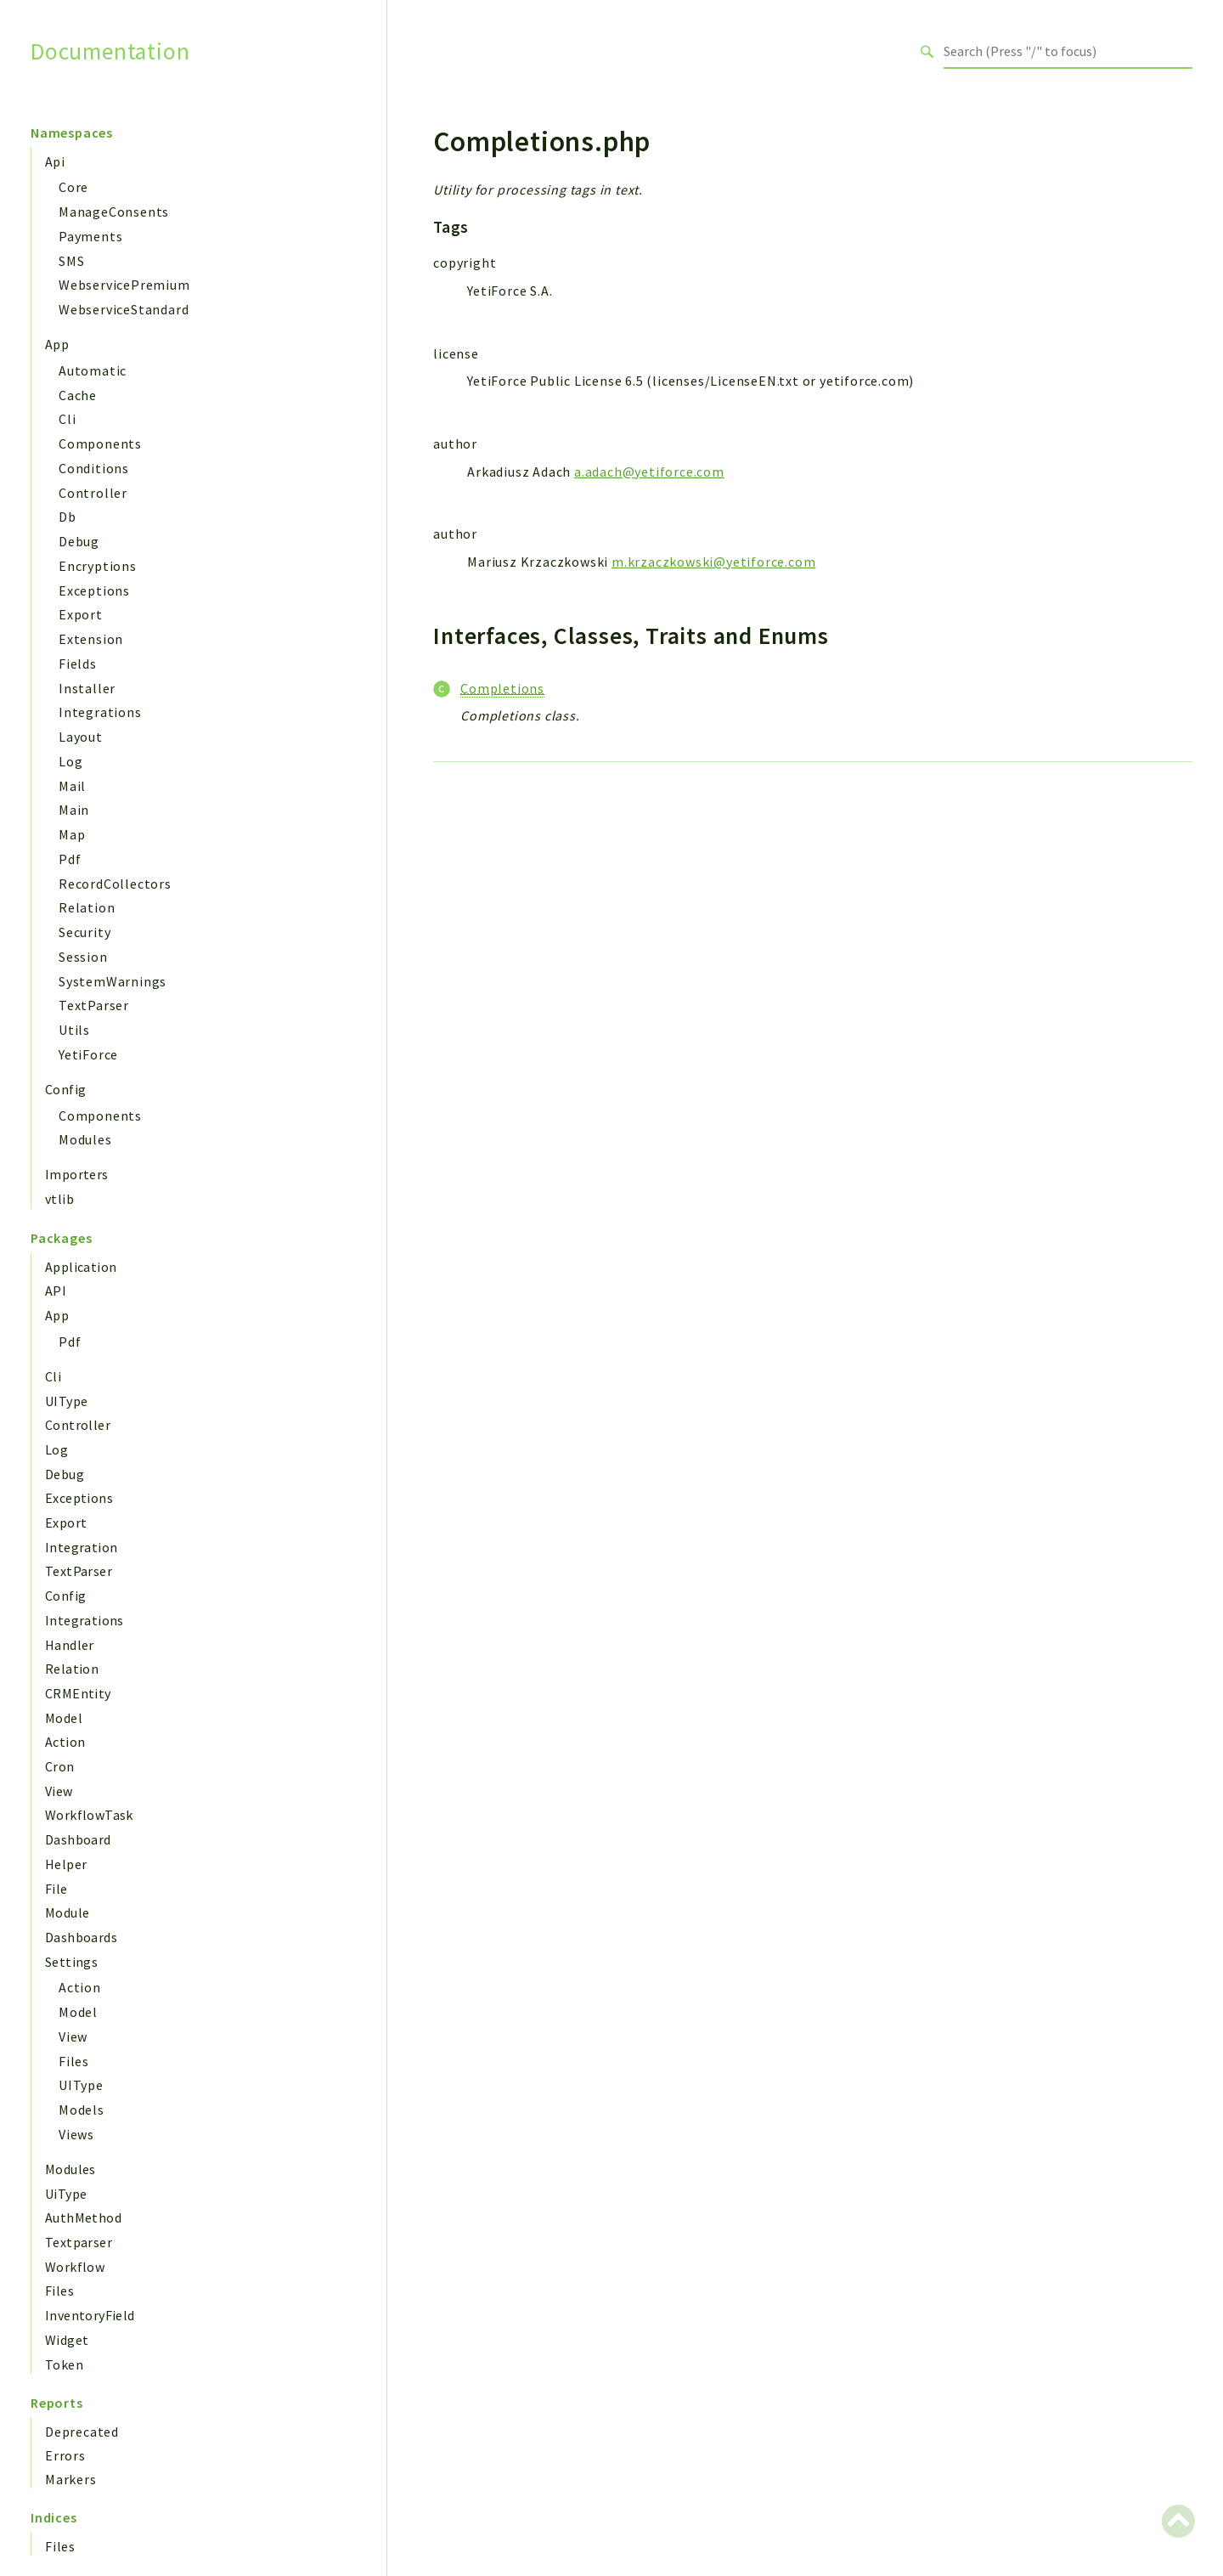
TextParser (94, 1005)
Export (81, 614)
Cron (60, 1766)
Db (67, 516)
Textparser (78, 2242)
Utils (74, 1029)
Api (55, 161)
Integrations (100, 711)
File (56, 1888)
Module (67, 1912)
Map (72, 834)
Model (63, 1717)
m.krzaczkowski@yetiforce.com (713, 561)
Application (80, 1266)
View (59, 1790)
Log (70, 761)
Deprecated (82, 2431)
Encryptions (98, 565)
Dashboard (78, 1839)
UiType (66, 2193)
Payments (90, 236)
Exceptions (94, 590)
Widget (66, 2339)
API (55, 1290)
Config (65, 1089)
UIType (66, 1401)
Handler (69, 1644)
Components (100, 443)
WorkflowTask (89, 1814)
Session (83, 956)
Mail (72, 785)
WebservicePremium (124, 284)
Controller (93, 492)
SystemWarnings (112, 981)
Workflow (74, 2266)
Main (74, 809)
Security (84, 932)
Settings (71, 1961)
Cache (78, 395)
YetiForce (88, 1054)
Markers (71, 2479)
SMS (71, 260)
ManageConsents (114, 211)
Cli (67, 418)
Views (76, 2134)
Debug (79, 541)
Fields (78, 663)
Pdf (70, 858)
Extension (91, 638)
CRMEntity (78, 1693)
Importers (77, 1174)
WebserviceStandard (124, 309)
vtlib (59, 1198)
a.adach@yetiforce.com (649, 471)
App (57, 344)
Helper (66, 1864)
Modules (85, 1139)
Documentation (110, 51)
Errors (65, 2455)
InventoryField (90, 2315)
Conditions (94, 468)
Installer (87, 688)
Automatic (93, 370)
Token (64, 2364)
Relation (87, 907)
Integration (81, 1547)
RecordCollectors (115, 883)
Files (74, 2061)
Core (73, 186)
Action (65, 1741)
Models (81, 2109)
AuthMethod (83, 2217)
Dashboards (81, 1937)
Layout (81, 736)
